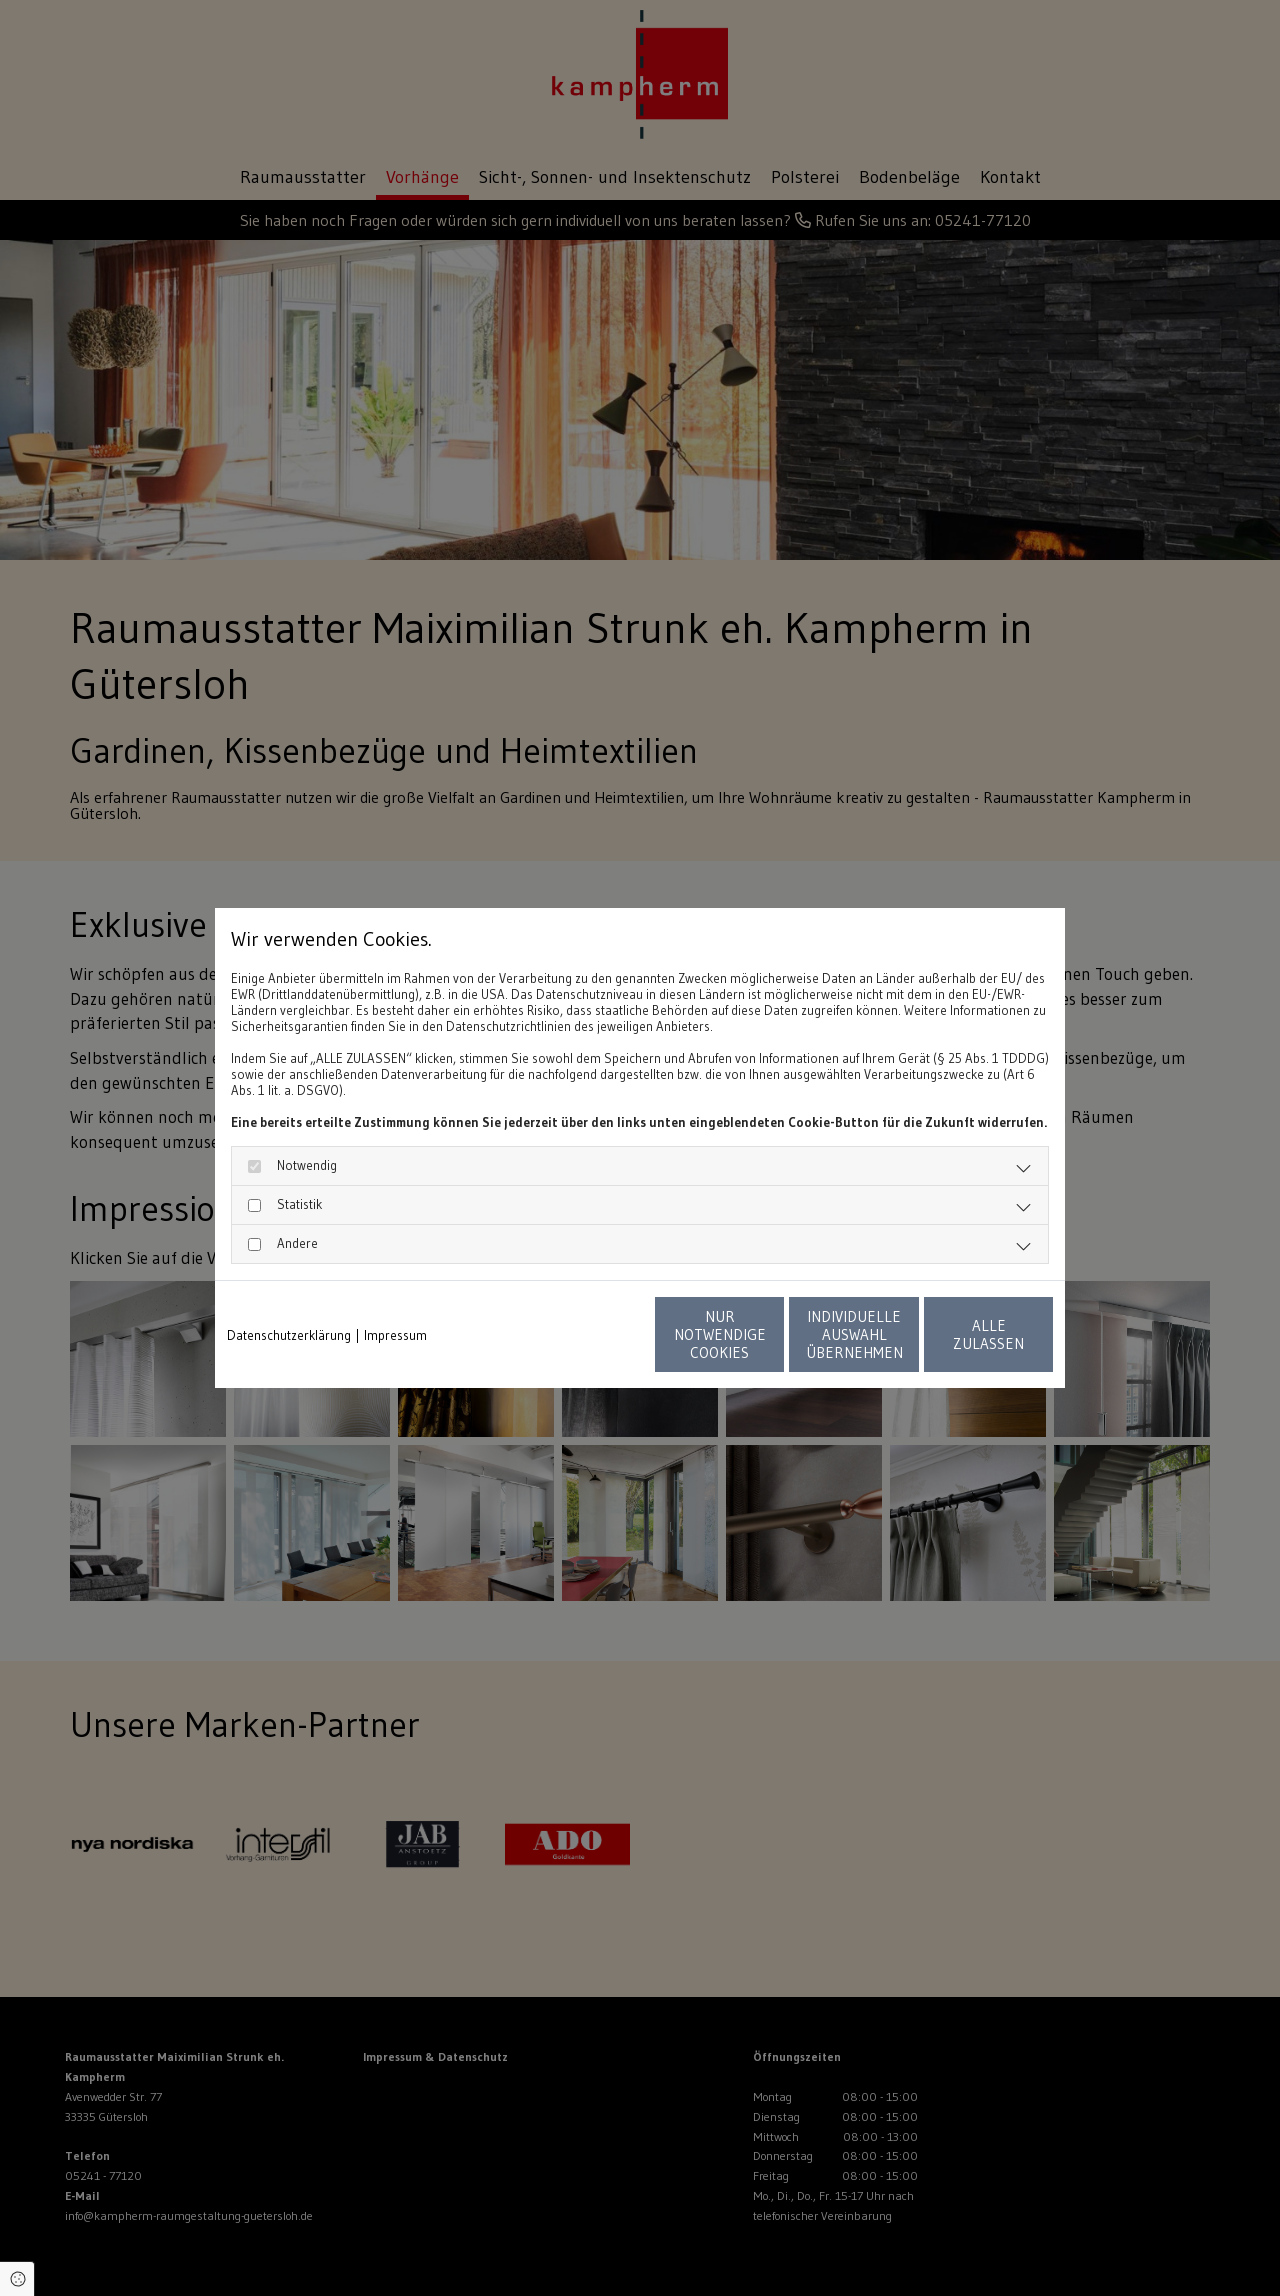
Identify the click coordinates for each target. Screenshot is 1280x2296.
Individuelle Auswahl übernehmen (770, 1334)
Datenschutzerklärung (289, 1335)
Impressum (395, 1335)
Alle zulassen (960, 1334)
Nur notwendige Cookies (581, 1334)
